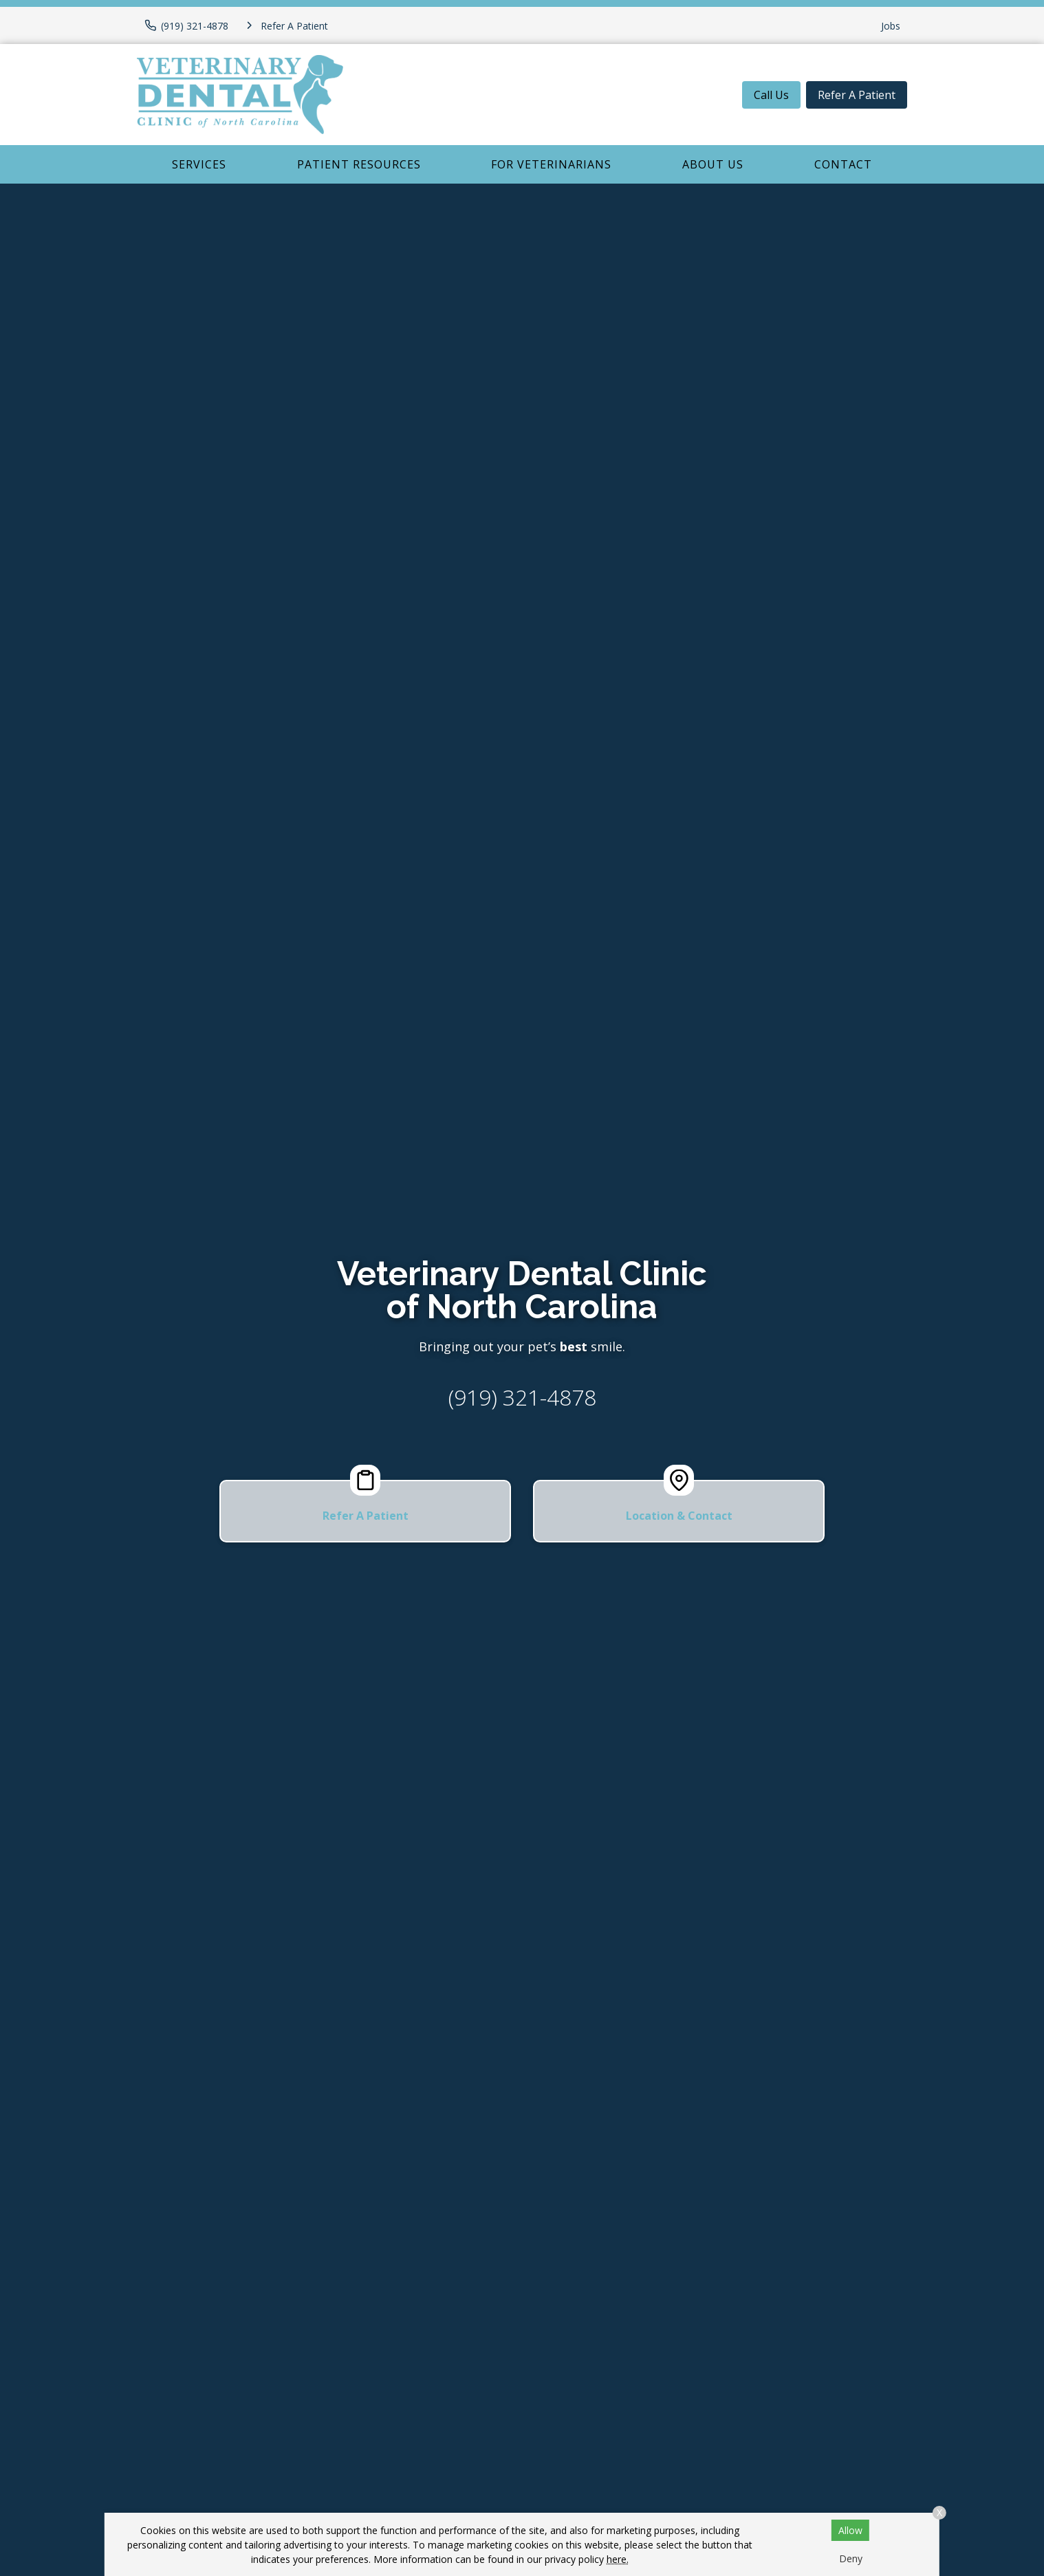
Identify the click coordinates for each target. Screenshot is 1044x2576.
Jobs (890, 25)
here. (618, 2559)
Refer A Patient (856, 94)
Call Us (771, 94)
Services (199, 164)
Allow (850, 2530)
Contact (843, 164)
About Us (712, 164)
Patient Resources (359, 164)
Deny (850, 2558)
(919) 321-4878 (522, 1397)
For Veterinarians (551, 164)
